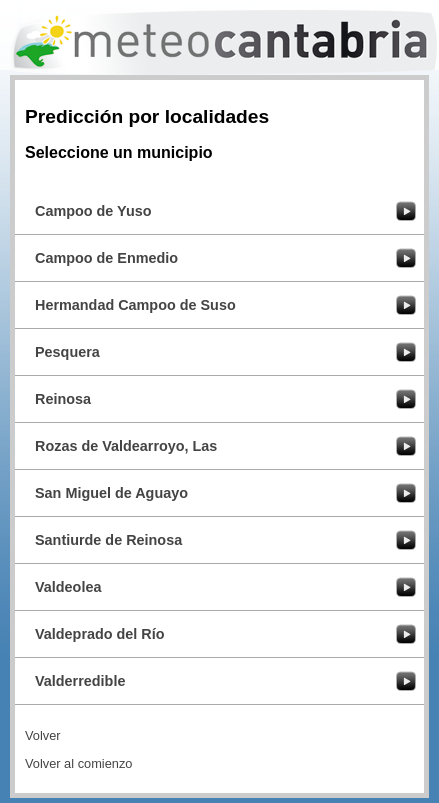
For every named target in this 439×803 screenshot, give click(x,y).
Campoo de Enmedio (106, 258)
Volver (43, 735)
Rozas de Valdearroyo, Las (126, 446)
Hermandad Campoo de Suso (135, 305)
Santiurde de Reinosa (108, 540)
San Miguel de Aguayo (111, 493)
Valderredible (80, 681)
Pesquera (67, 352)
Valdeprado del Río (100, 634)
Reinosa (63, 399)
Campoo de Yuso (93, 211)
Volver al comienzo (78, 763)
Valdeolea (68, 587)
